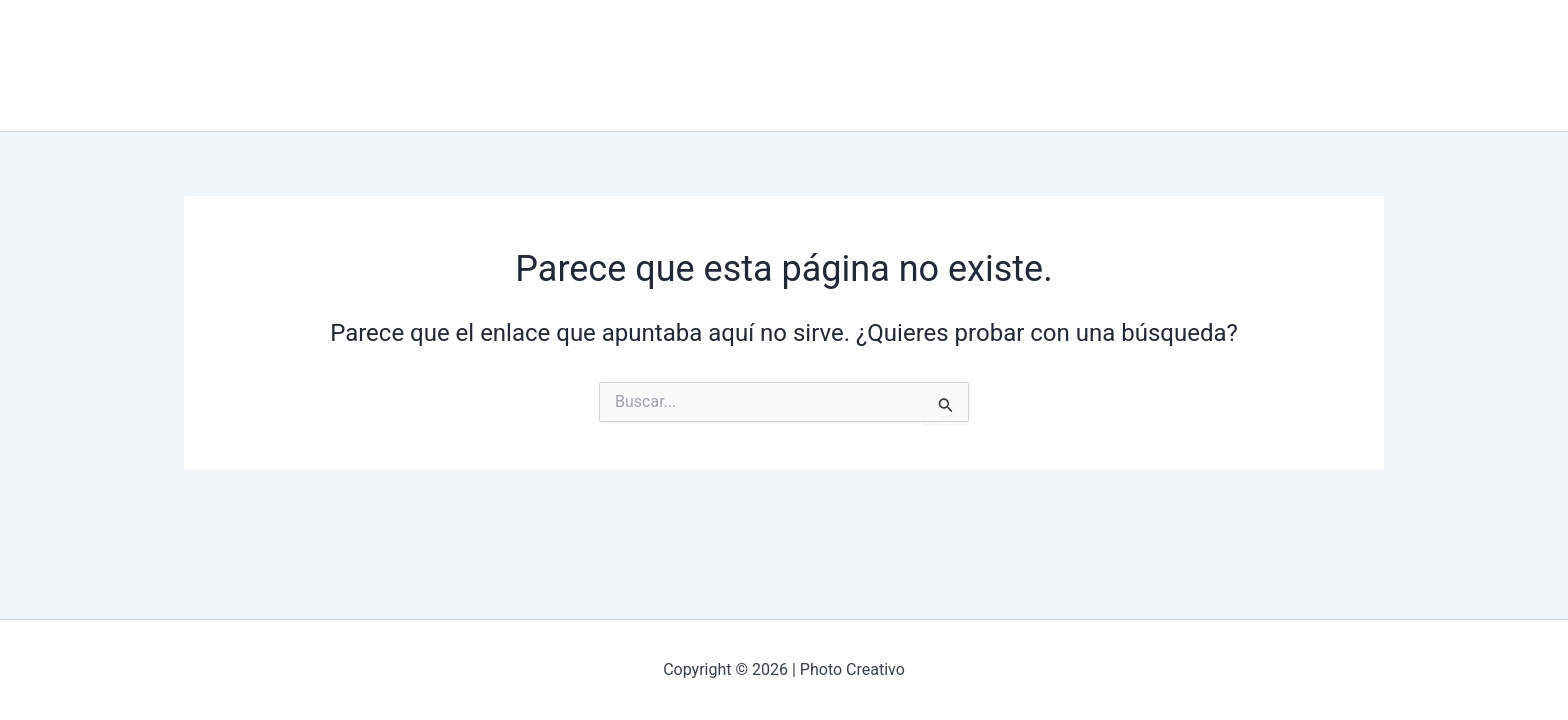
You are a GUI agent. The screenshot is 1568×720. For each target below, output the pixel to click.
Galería (818, 65)
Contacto (907, 65)
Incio (645, 65)
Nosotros (728, 65)
